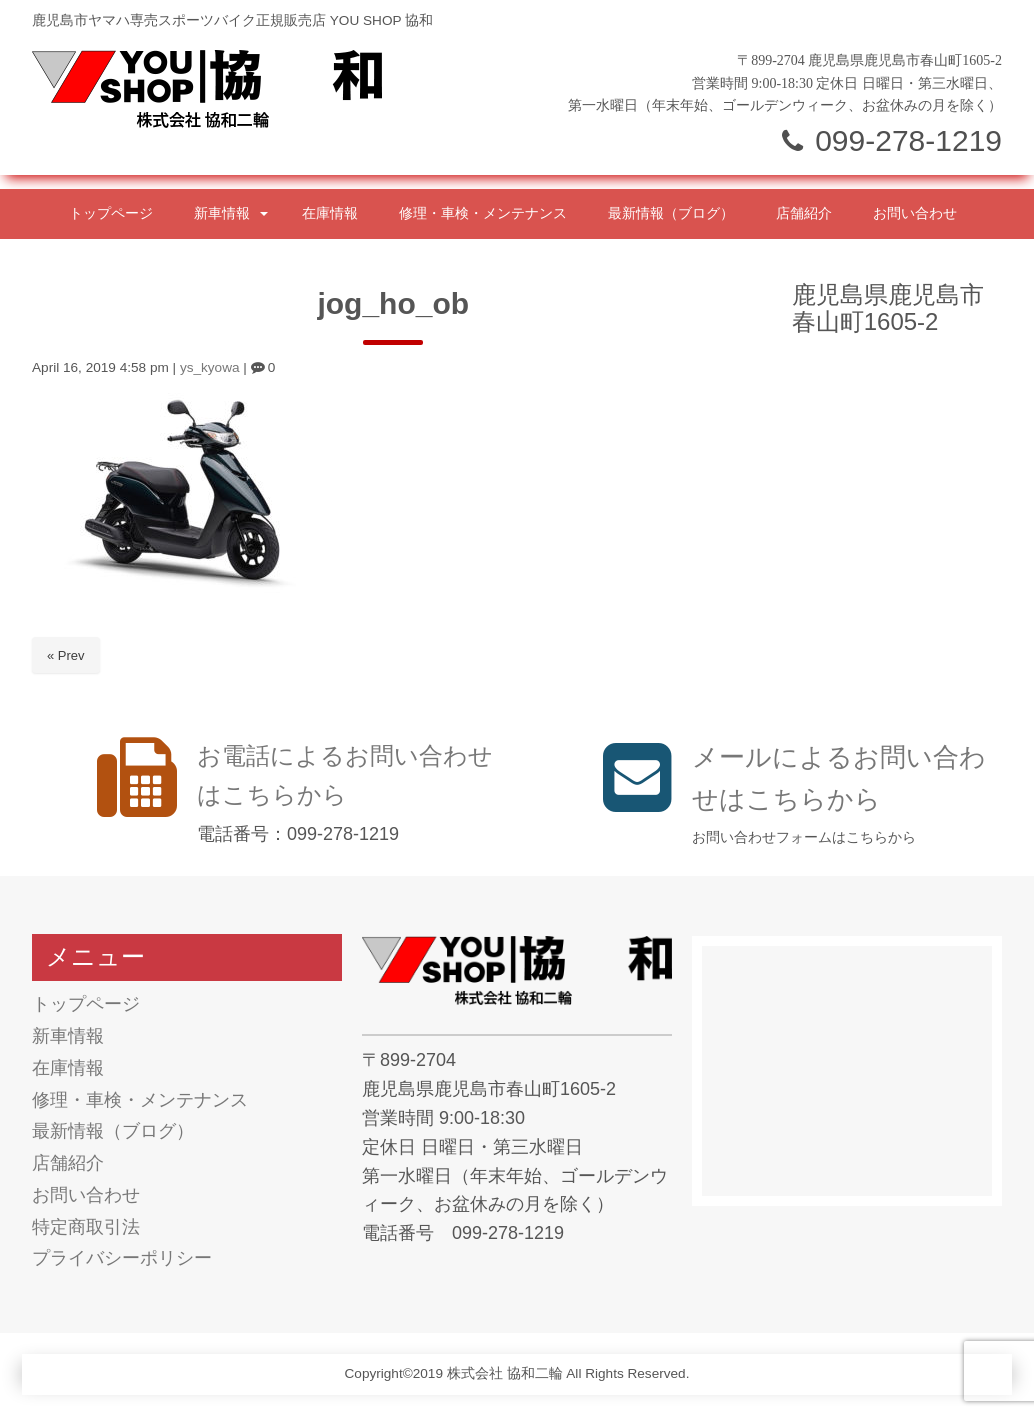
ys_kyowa (210, 367)
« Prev (66, 655)
